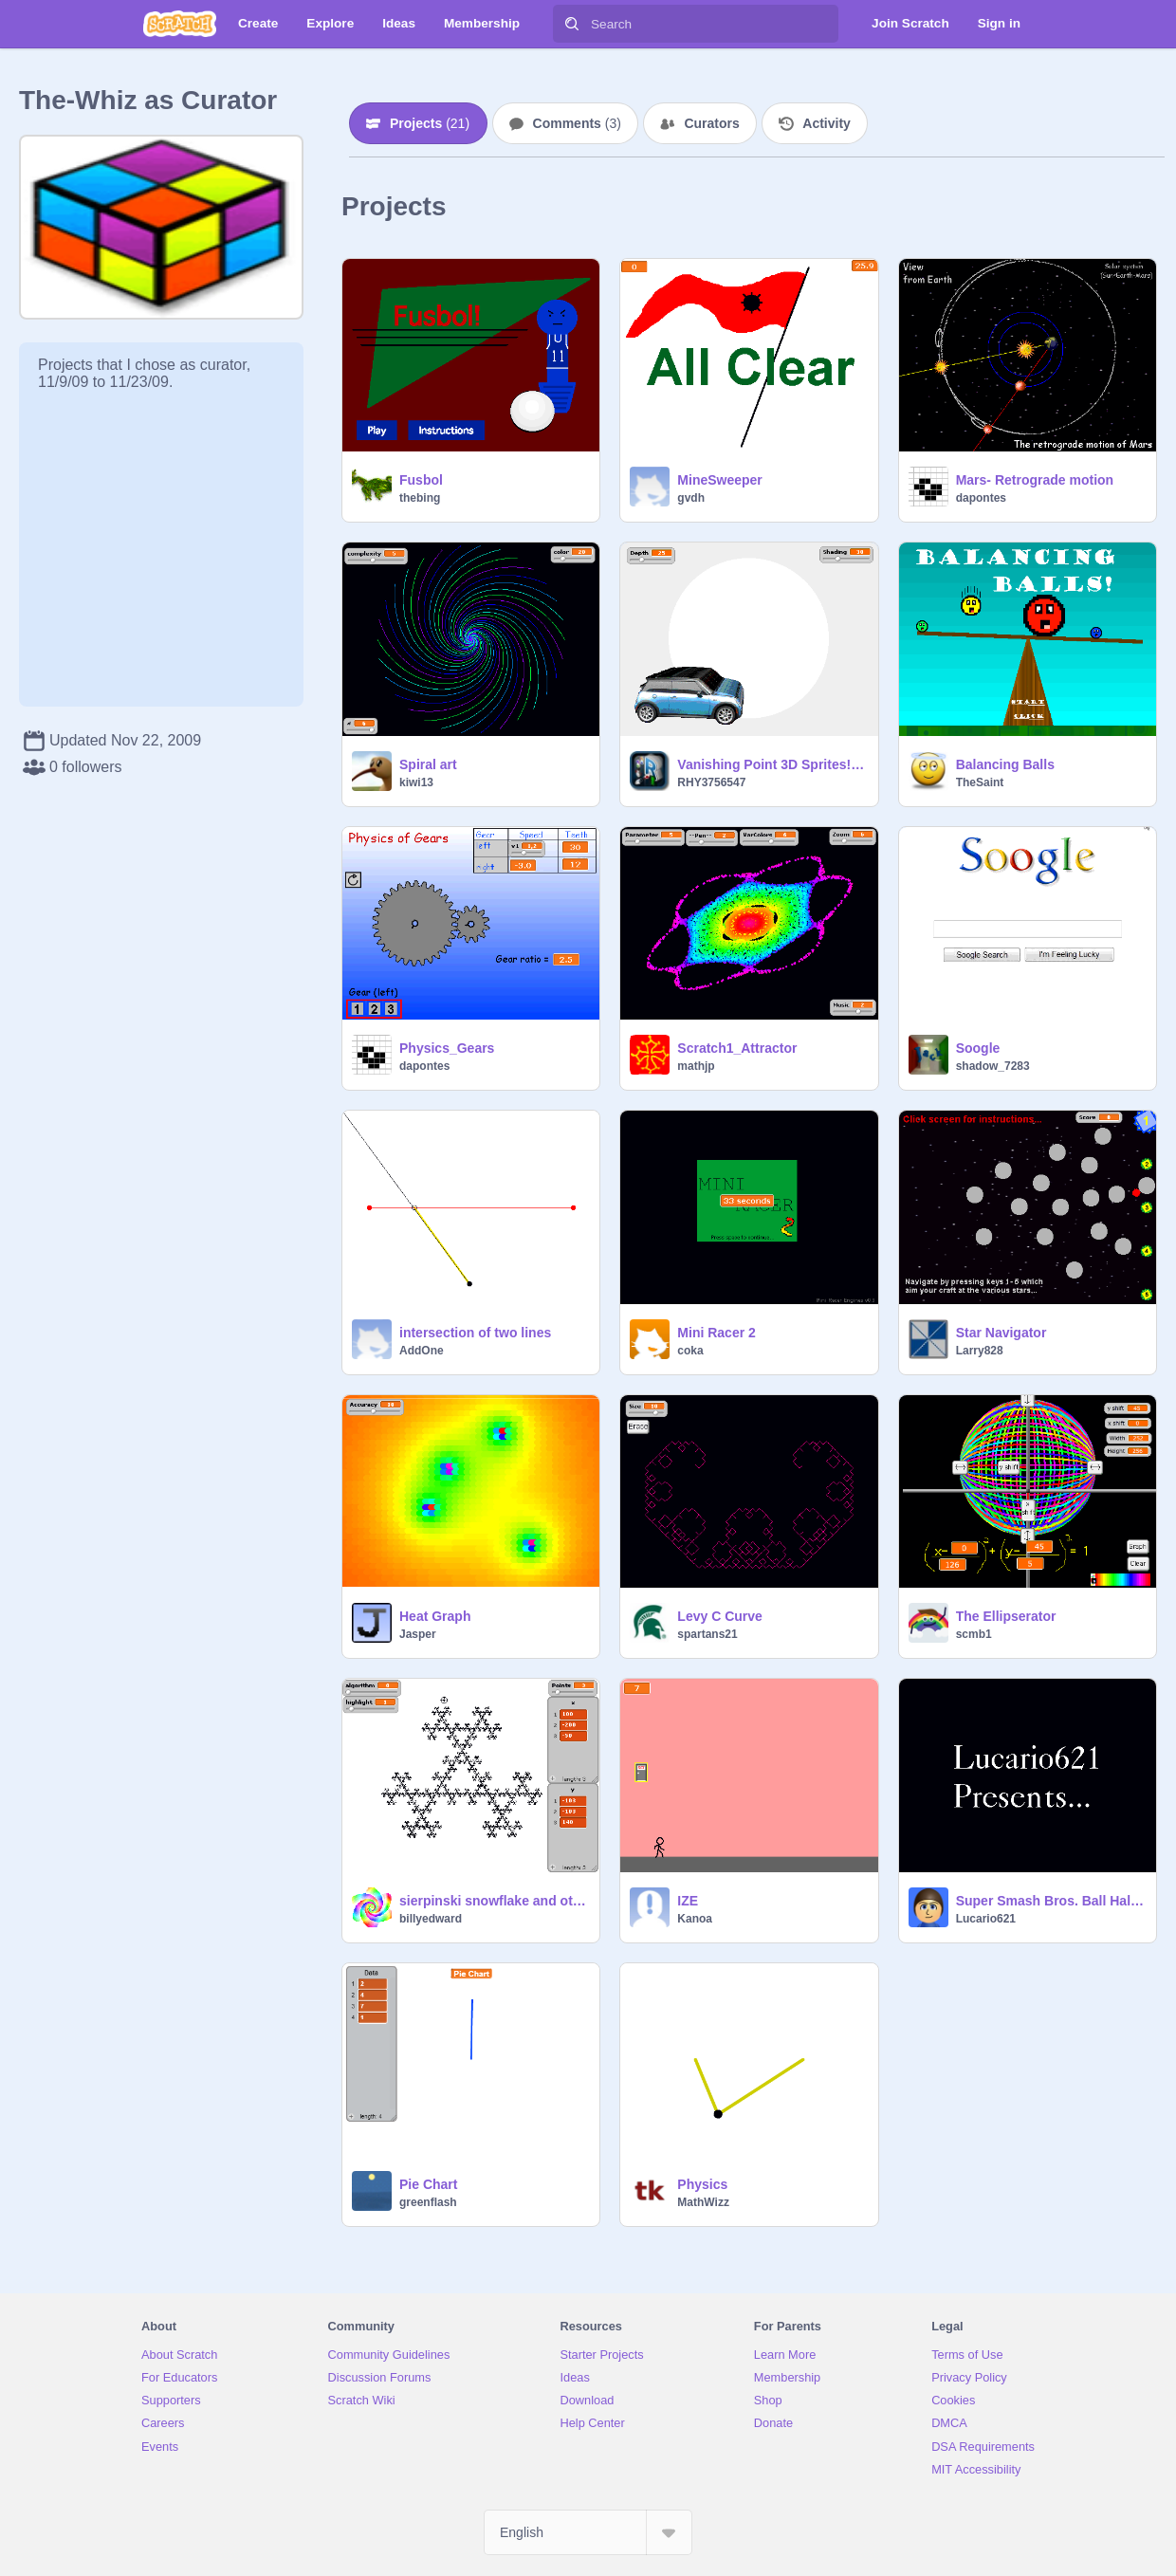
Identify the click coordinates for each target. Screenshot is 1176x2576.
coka (690, 1350)
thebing (419, 498)
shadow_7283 (993, 1066)
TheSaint (980, 782)
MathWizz (703, 2202)
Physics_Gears (446, 1048)
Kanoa (694, 1918)
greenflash (428, 2202)
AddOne (421, 1350)
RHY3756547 (711, 782)
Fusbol (421, 480)
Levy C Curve (719, 1616)
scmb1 (974, 1634)
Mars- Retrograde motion (1034, 480)
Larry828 (979, 1350)
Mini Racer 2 (716, 1332)
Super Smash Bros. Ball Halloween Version (1050, 1900)
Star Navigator (1001, 1332)
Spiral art (428, 764)
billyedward (430, 1918)
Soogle (978, 1048)
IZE (687, 1900)
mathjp (695, 1066)
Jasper (417, 1634)
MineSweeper (719, 480)
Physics (702, 2184)
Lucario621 (986, 1918)
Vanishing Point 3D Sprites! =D (771, 764)
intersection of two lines (475, 1332)
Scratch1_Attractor (737, 1048)
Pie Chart (428, 2184)
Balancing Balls (1005, 764)
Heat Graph (434, 1616)
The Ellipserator (1006, 1616)
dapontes (981, 498)
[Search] (572, 24)
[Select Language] (588, 2532)
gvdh (691, 498)
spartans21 (707, 1634)
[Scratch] (179, 23)
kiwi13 (416, 782)
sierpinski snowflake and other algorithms (493, 1900)
